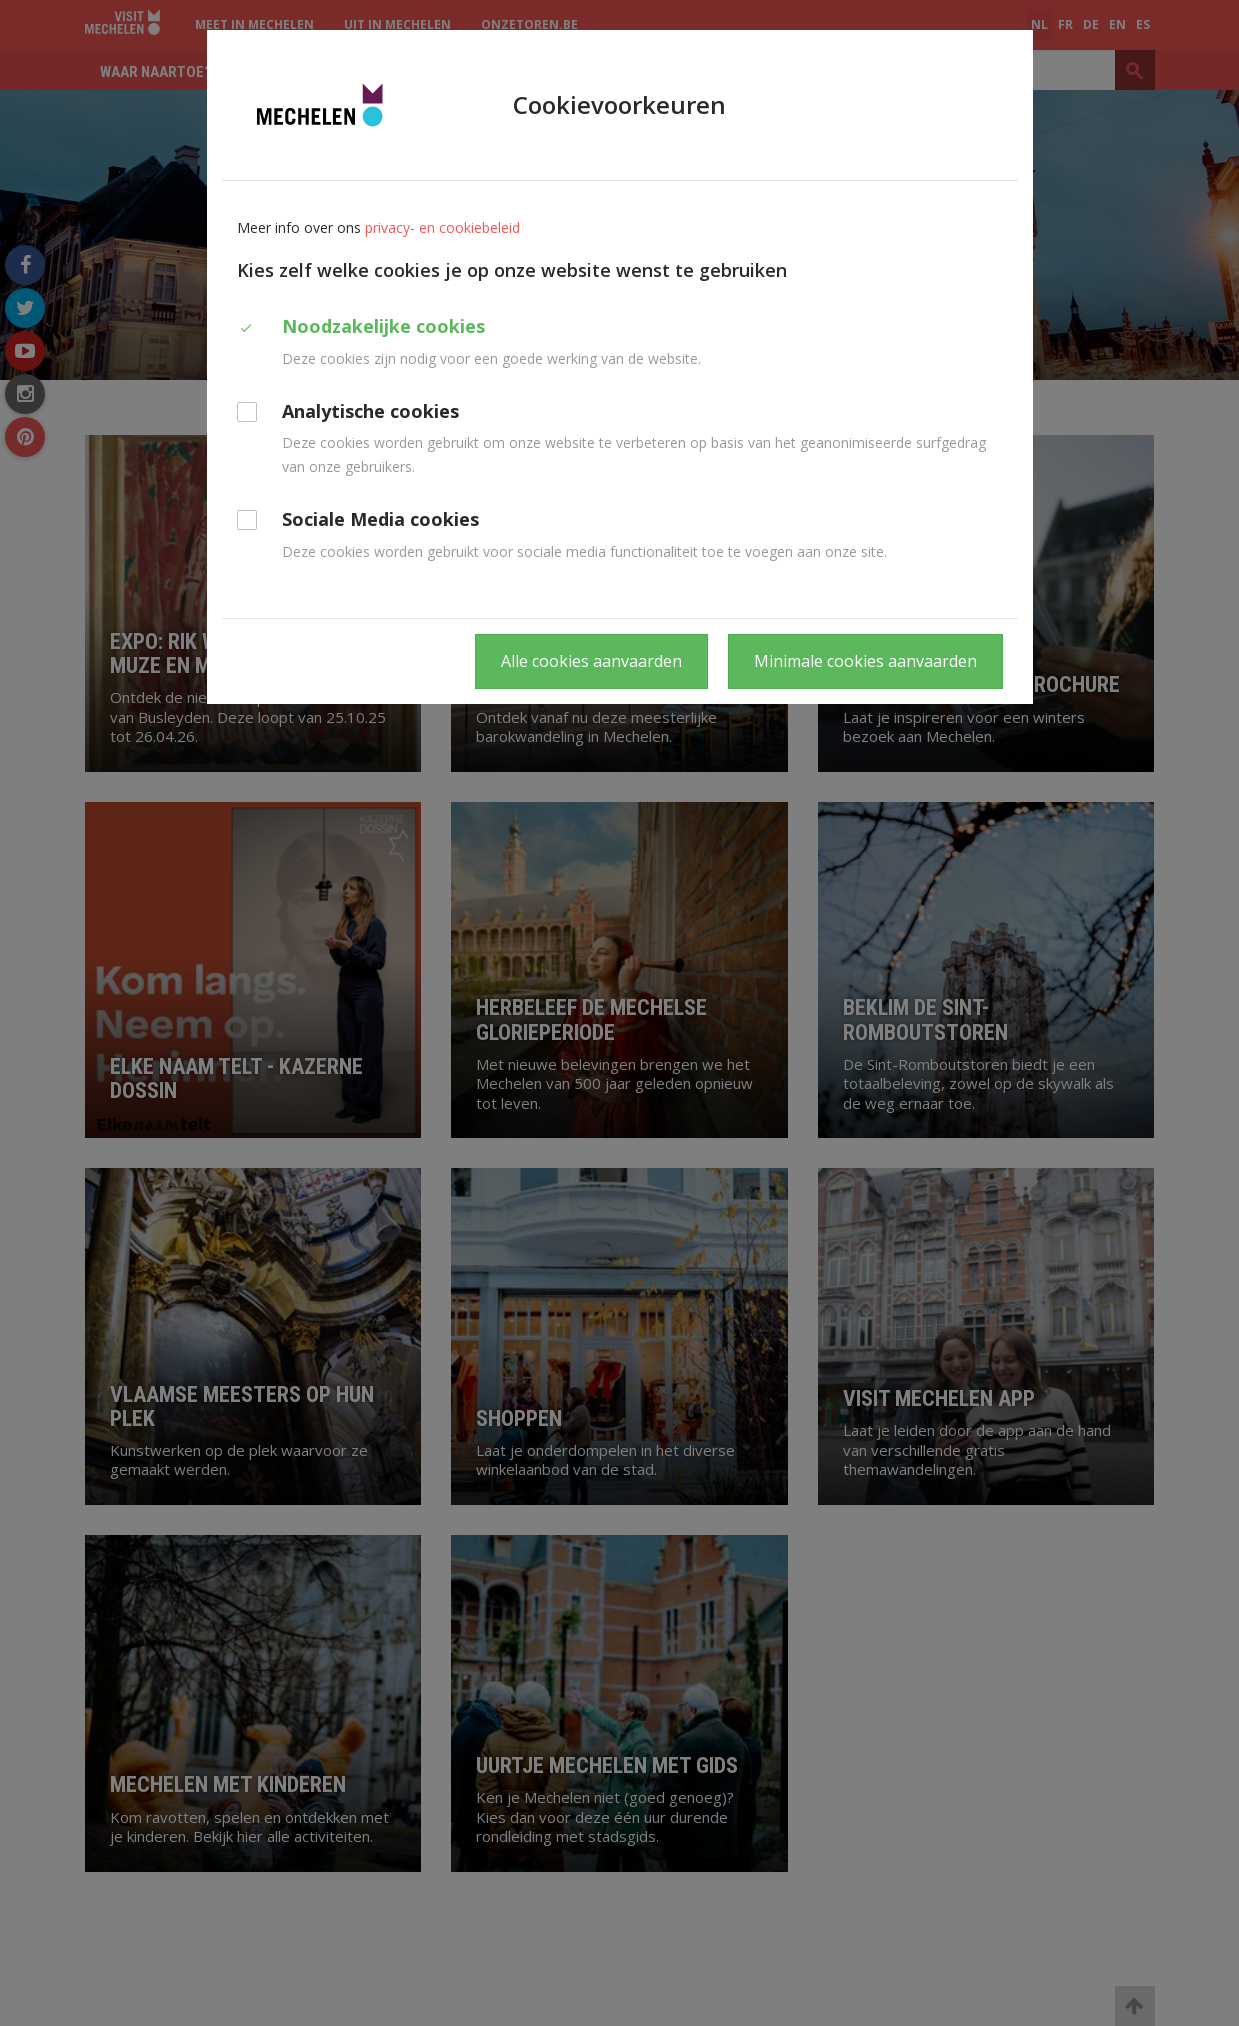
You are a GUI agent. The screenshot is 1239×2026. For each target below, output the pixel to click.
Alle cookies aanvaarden (591, 661)
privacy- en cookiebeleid (442, 227)
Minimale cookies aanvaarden (865, 661)
